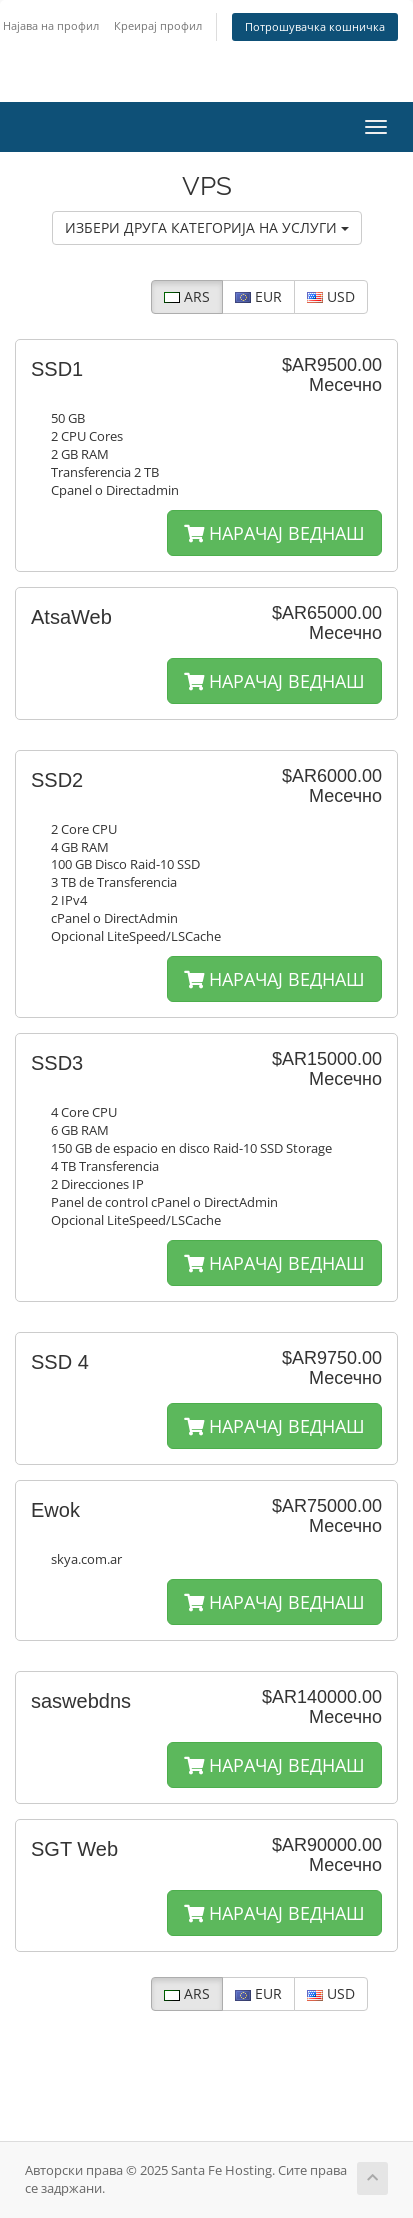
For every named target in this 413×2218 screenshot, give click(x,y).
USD (331, 296)
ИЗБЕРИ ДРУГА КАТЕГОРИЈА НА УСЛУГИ (207, 227)
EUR (258, 296)
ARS (187, 296)
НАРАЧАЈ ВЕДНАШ (274, 533)
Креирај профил (158, 25)
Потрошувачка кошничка (315, 26)
